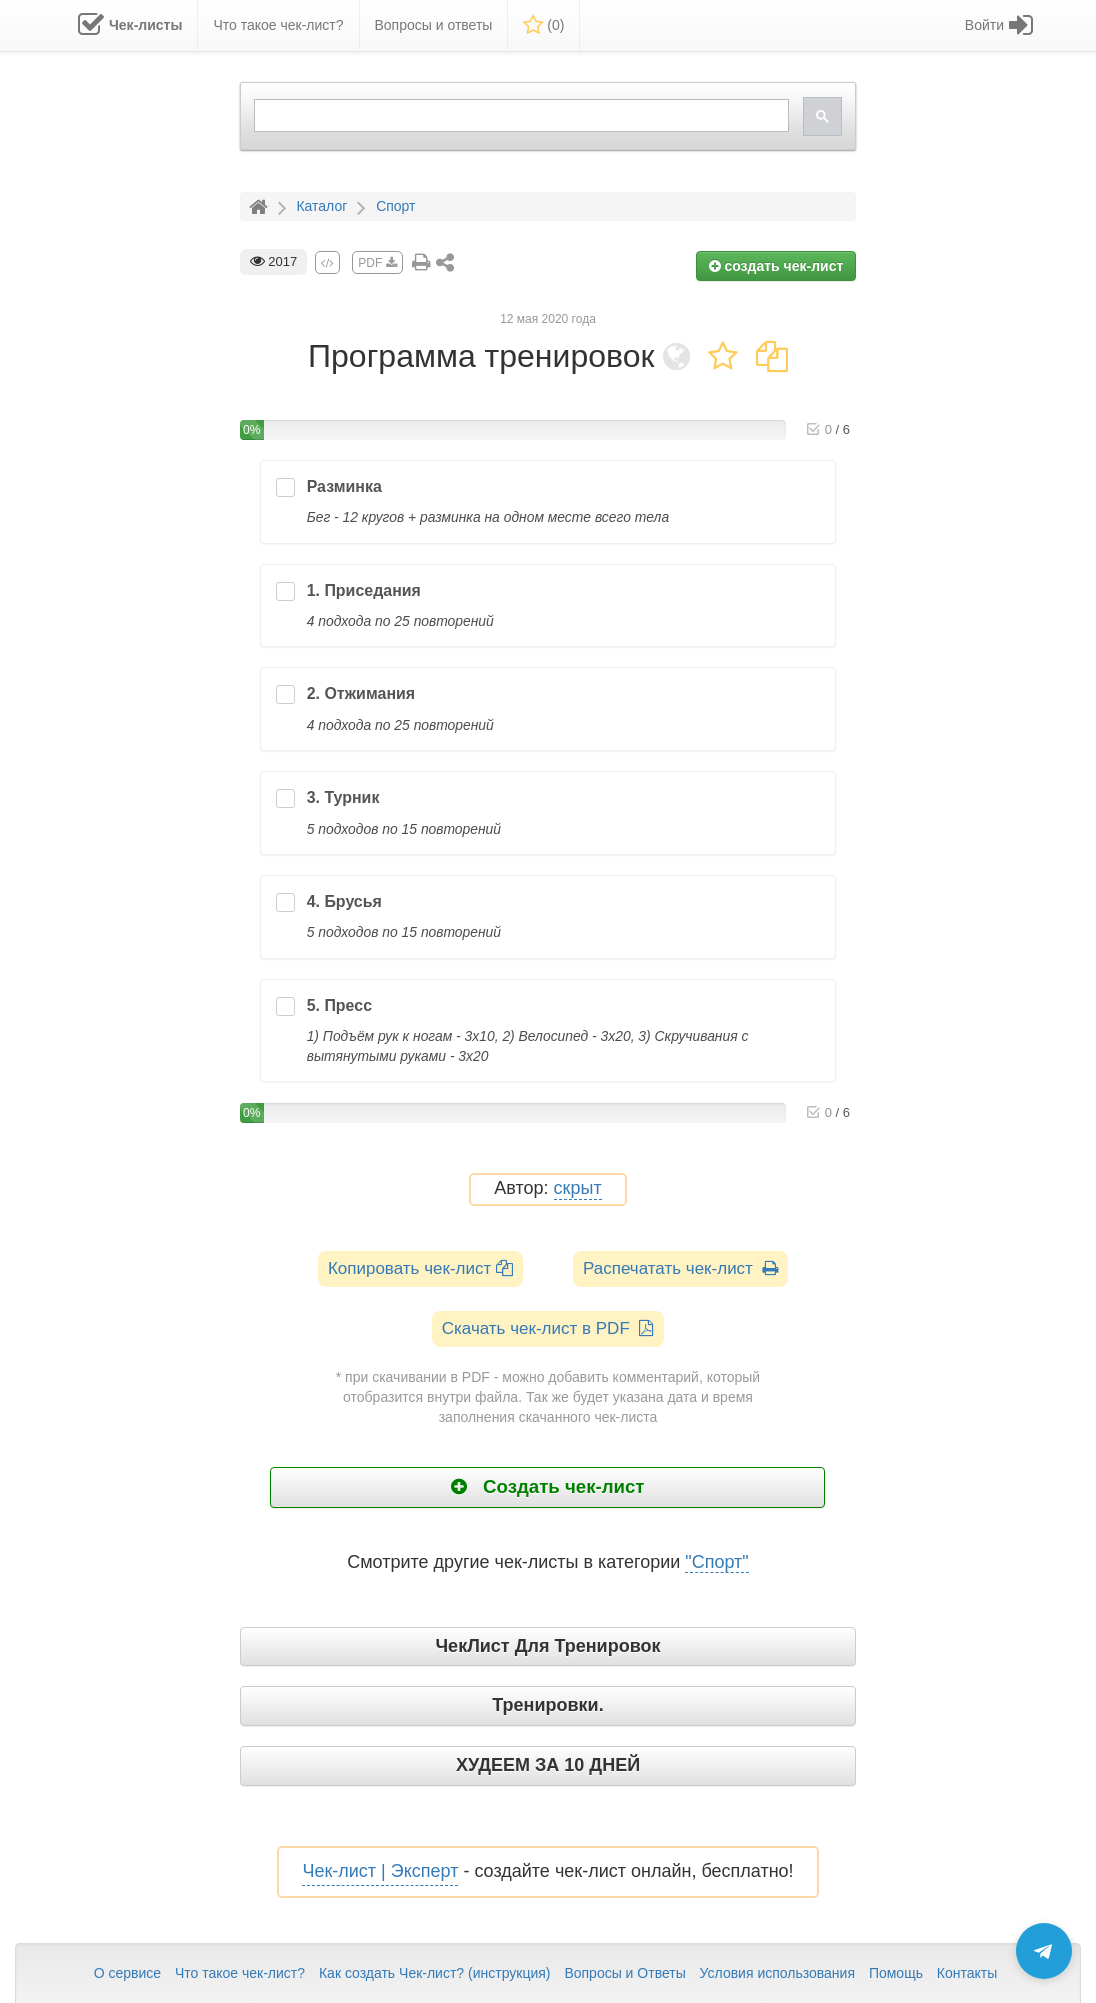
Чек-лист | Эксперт (380, 1871)
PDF (377, 263)
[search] (520, 115)
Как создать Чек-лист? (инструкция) (435, 1973)
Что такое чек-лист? (240, 1973)
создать (776, 266)
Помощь (896, 1973)
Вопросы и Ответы (624, 1973)
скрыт (578, 1188)
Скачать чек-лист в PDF (548, 1328)
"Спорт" (716, 1562)
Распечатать (680, 1268)
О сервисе (127, 1973)
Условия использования (777, 1973)
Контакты (967, 1973)
